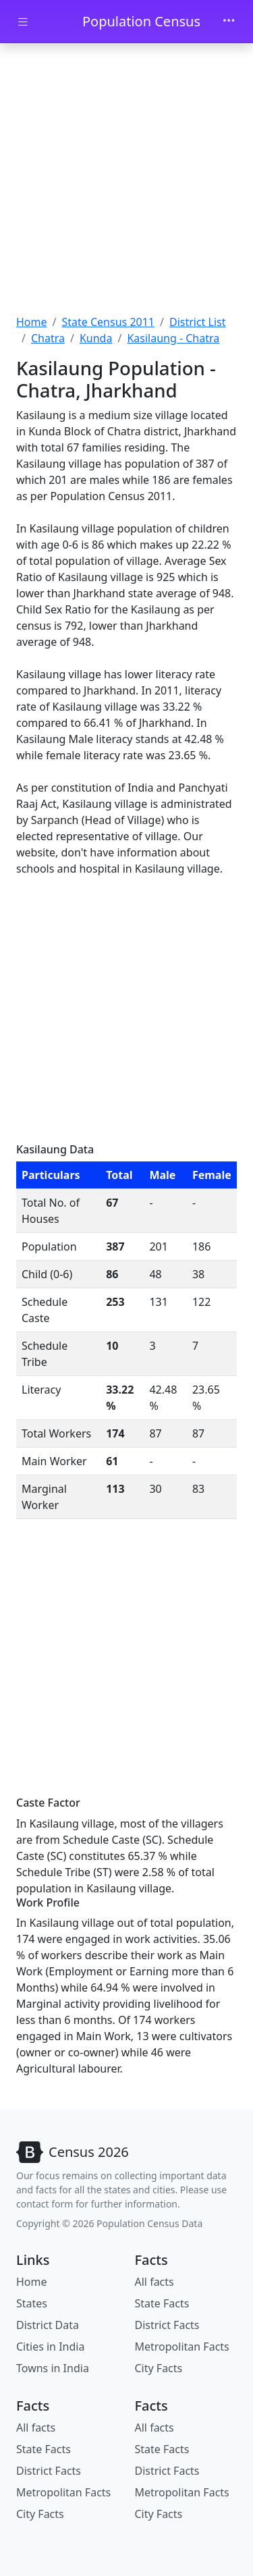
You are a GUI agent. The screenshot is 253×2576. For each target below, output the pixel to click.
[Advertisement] (126, 180)
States (31, 2303)
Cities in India (50, 2346)
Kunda (96, 338)
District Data (47, 2325)
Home (31, 321)
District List (197, 321)
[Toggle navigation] (228, 21)
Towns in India (52, 2368)
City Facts (159, 2368)
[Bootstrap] (72, 2152)
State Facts (162, 2303)
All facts (154, 2281)
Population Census (141, 21)
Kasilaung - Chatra (173, 338)
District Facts (167, 2325)
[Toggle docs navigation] (23, 21)
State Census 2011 (107, 321)
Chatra (48, 338)
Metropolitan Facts (182, 2346)
